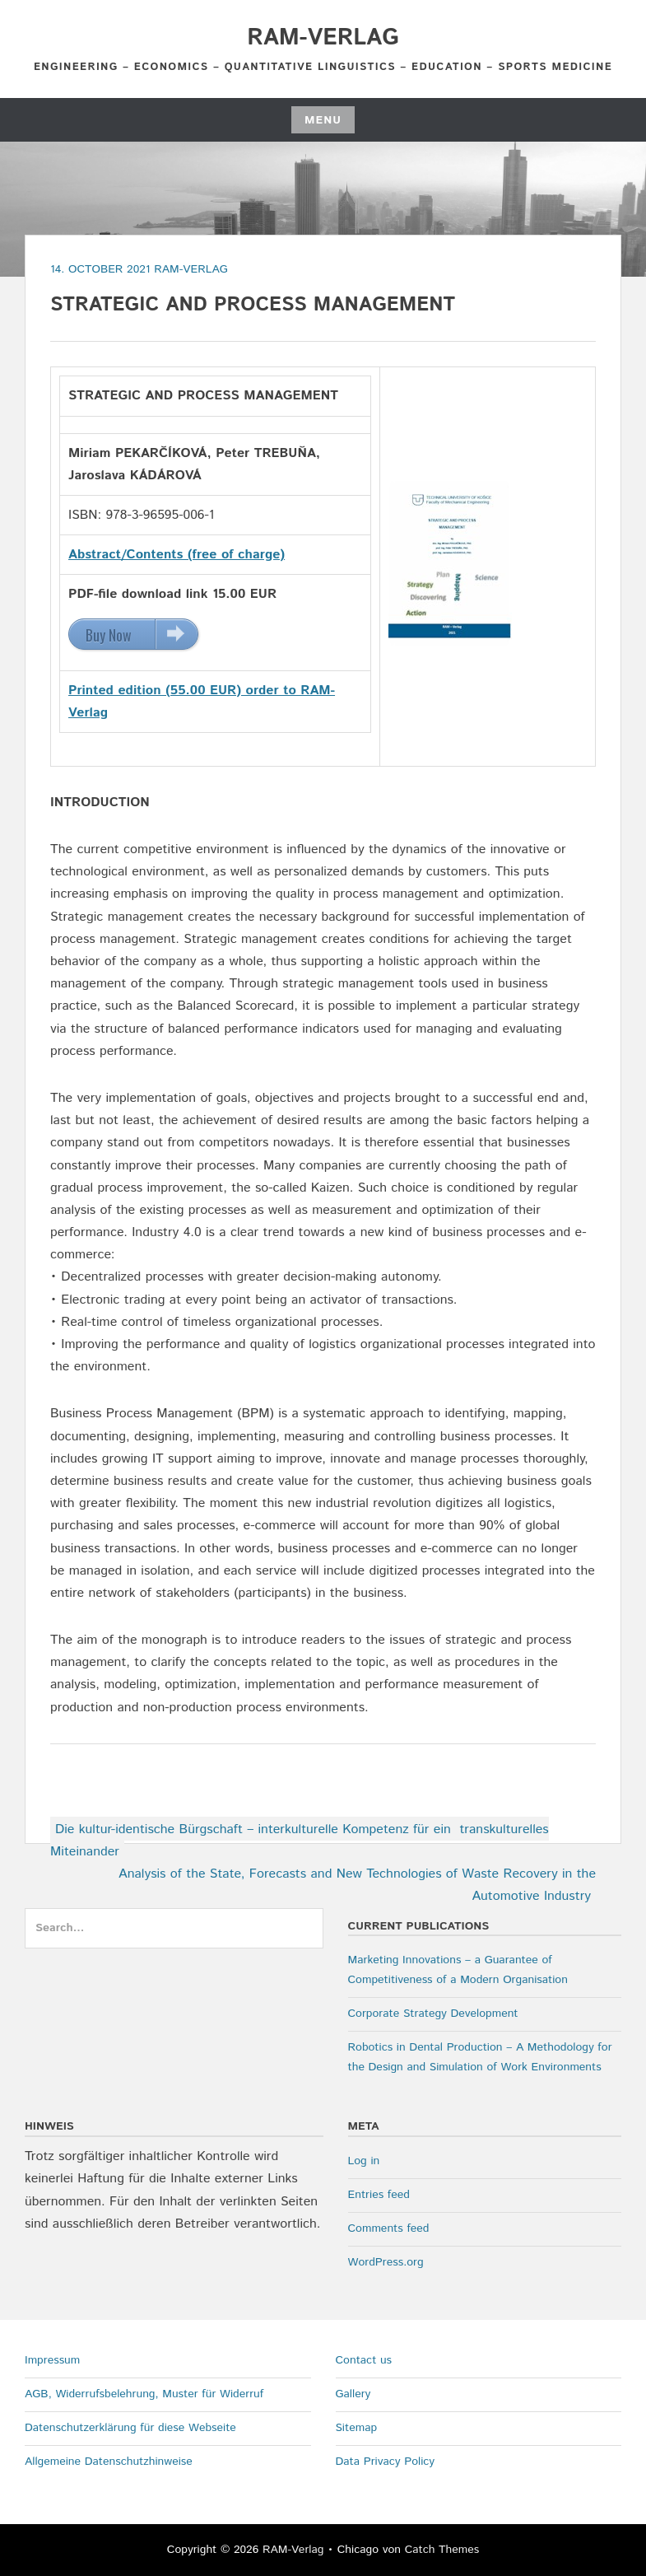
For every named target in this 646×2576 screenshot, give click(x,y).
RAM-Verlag (322, 37)
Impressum (52, 2360)
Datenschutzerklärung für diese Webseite (130, 2428)
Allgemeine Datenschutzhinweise (109, 2461)
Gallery (353, 2394)
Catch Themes (442, 2549)
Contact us (364, 2360)
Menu (323, 120)
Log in (364, 2161)
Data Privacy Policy (385, 2461)
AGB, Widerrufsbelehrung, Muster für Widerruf (144, 2394)
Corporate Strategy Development (433, 2013)
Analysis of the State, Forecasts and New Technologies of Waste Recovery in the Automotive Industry (357, 1885)
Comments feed (389, 2228)
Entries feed (379, 2194)
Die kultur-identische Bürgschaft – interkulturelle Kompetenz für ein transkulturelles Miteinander (299, 1840)
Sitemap (357, 2428)
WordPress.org (386, 2262)
